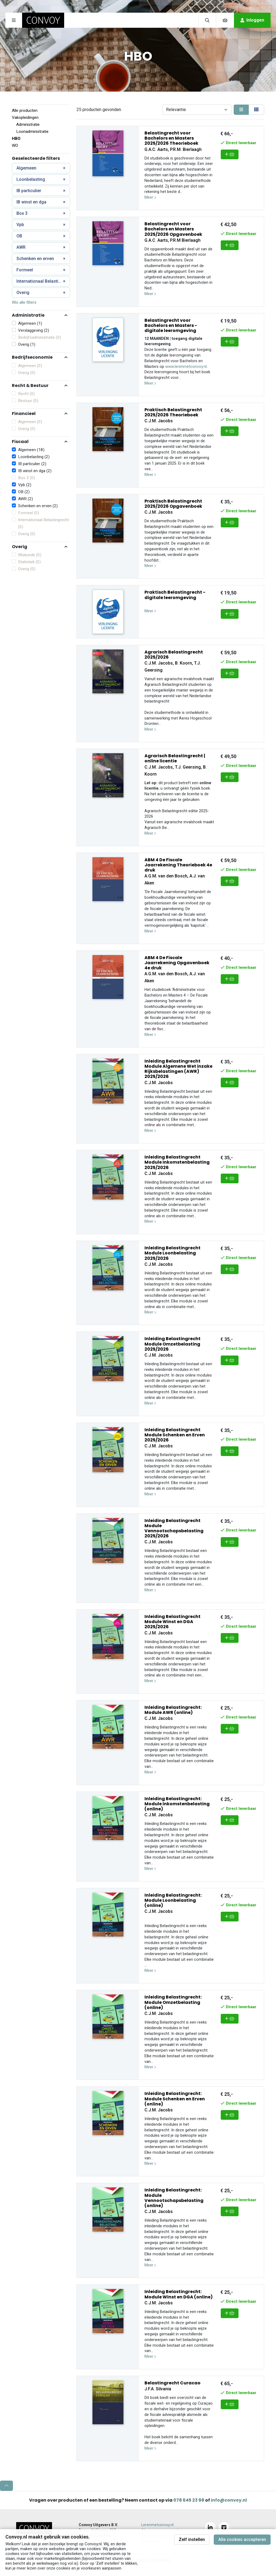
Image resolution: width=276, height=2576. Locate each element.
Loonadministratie (32, 131)
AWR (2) (25, 498)
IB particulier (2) (32, 463)
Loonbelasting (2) (34, 456)
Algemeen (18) (31, 449)
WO (15, 145)
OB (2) (24, 491)
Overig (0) (26, 372)
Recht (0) (26, 393)
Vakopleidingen (25, 117)
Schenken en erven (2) (38, 505)
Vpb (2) (24, 484)
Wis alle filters (24, 302)
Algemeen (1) (30, 323)
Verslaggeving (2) (33, 330)
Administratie (28, 124)
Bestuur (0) (28, 400)
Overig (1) (26, 344)
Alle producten (24, 110)
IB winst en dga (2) (34, 470)
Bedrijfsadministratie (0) (39, 337)
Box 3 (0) (26, 477)
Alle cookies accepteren (242, 2539)
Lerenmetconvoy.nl (157, 2525)
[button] (41, 315)
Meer (150, 197)
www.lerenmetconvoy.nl (186, 366)
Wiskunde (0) (29, 554)
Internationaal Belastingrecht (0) (43, 523)
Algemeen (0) (30, 365)
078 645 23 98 (188, 2500)
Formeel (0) (28, 512)
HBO (16, 138)
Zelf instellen (192, 2539)
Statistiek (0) (29, 561)
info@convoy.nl (229, 2500)
